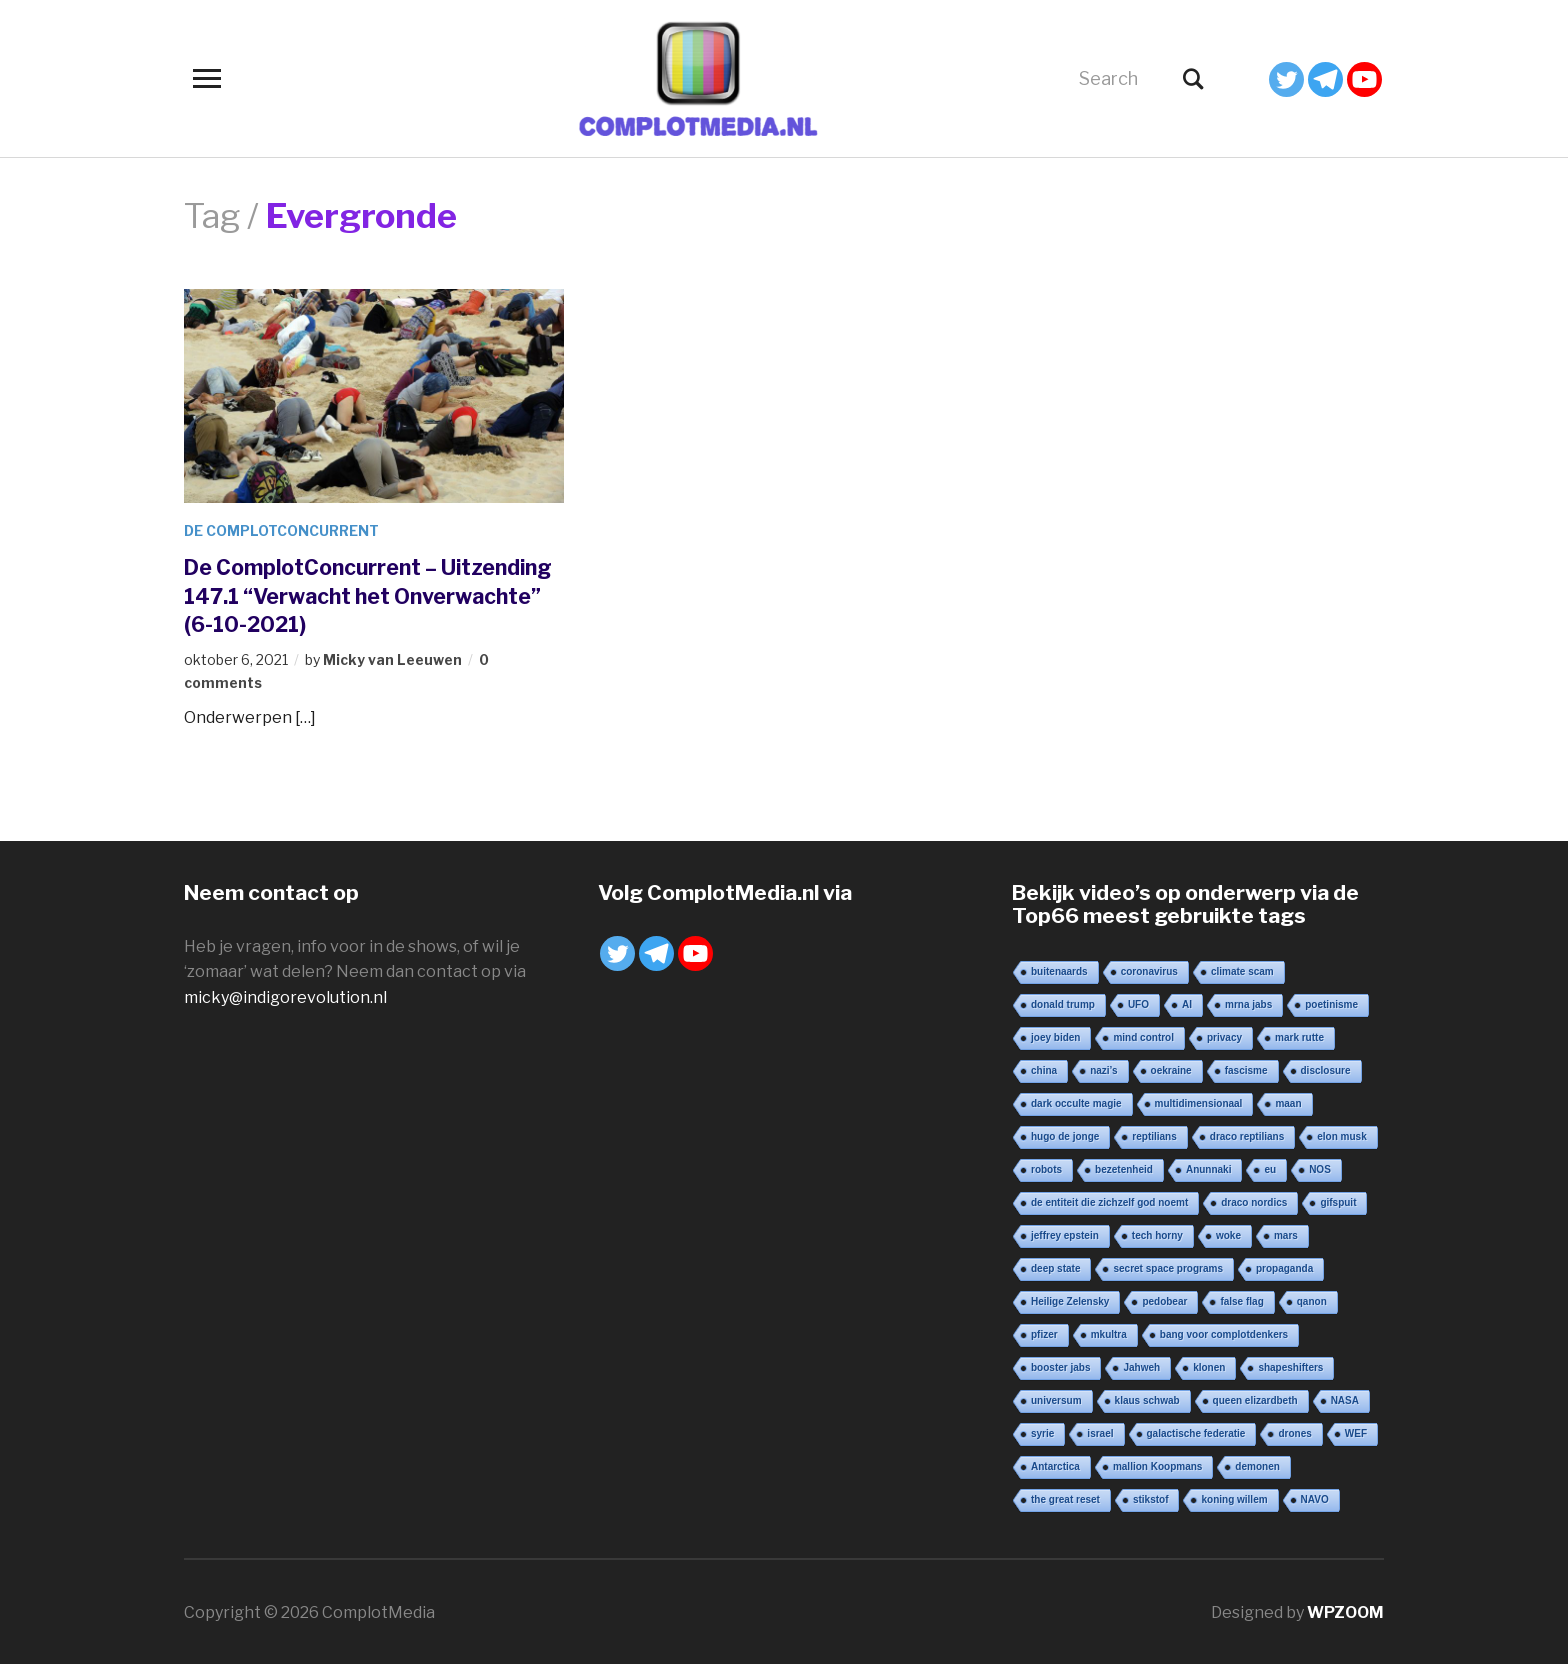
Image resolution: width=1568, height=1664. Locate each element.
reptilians (1154, 1134)
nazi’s (1103, 1068)
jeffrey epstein (1065, 1233)
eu (1270, 1167)
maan (1288, 1101)
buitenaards (1059, 969)
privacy (1224, 1035)
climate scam (1242, 969)
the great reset (1065, 1497)
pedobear (1164, 1299)
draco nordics (1254, 1200)
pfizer (1044, 1332)
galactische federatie (1196, 1431)
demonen (1257, 1464)
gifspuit (1338, 1200)
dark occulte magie (1076, 1101)
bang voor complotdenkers (1224, 1332)
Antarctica (1055, 1464)
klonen (1209, 1365)
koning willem (1234, 1497)
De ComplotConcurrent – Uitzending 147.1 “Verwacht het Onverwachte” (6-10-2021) (353, 595)
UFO (1138, 1002)
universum (1056, 1398)
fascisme (1246, 1068)
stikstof (1151, 1497)
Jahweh (1141, 1365)
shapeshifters (1290, 1365)
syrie (1042, 1431)
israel (1100, 1431)
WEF (1356, 1431)
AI (1187, 1002)
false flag (1241, 1299)
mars (1286, 1233)
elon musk (1341, 1134)
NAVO (1315, 1497)
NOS (1320, 1167)
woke (1228, 1233)
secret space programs (1168, 1266)
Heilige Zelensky (1070, 1299)
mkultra (1109, 1332)
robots (1046, 1167)
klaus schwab (1147, 1398)
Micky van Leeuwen (392, 659)
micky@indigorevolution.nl (285, 995)
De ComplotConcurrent (283, 530)
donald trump (1063, 1002)
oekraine (1171, 1068)
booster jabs (1060, 1365)
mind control (1143, 1035)
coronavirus (1149, 969)
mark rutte (1299, 1035)
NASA (1345, 1398)
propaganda (1284, 1266)
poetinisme (1331, 1002)
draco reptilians (1247, 1134)
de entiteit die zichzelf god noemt (1109, 1200)
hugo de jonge (1065, 1134)
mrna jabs (1248, 1002)
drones (1294, 1431)
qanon (1312, 1299)
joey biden (1055, 1035)
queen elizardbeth (1255, 1398)
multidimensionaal (1199, 1101)
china (1044, 1068)
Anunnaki (1209, 1167)
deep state (1055, 1266)
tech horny (1157, 1233)
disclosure (1326, 1068)
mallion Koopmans (1157, 1464)
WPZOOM (1345, 1610)
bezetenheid (1124, 1167)
